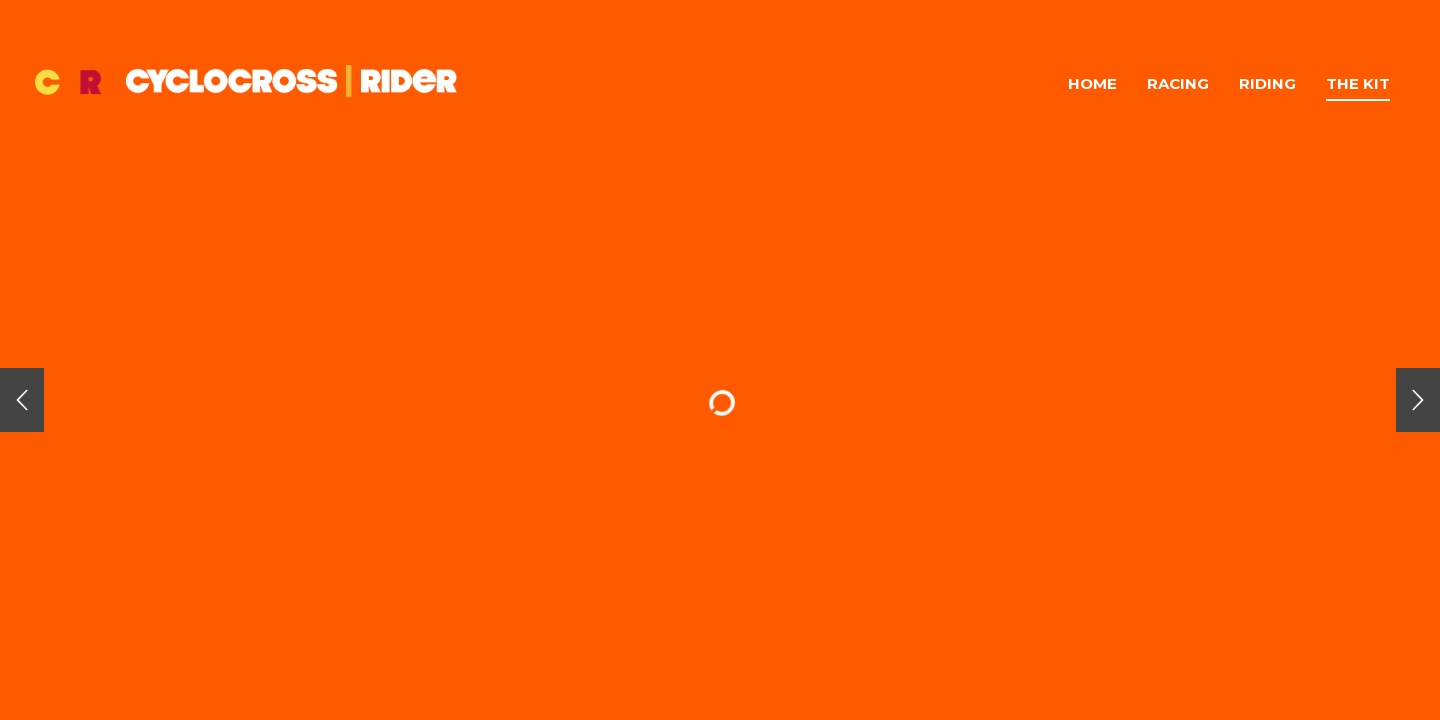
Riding (1267, 83)
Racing (1178, 83)
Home (1092, 83)
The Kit (1358, 83)
